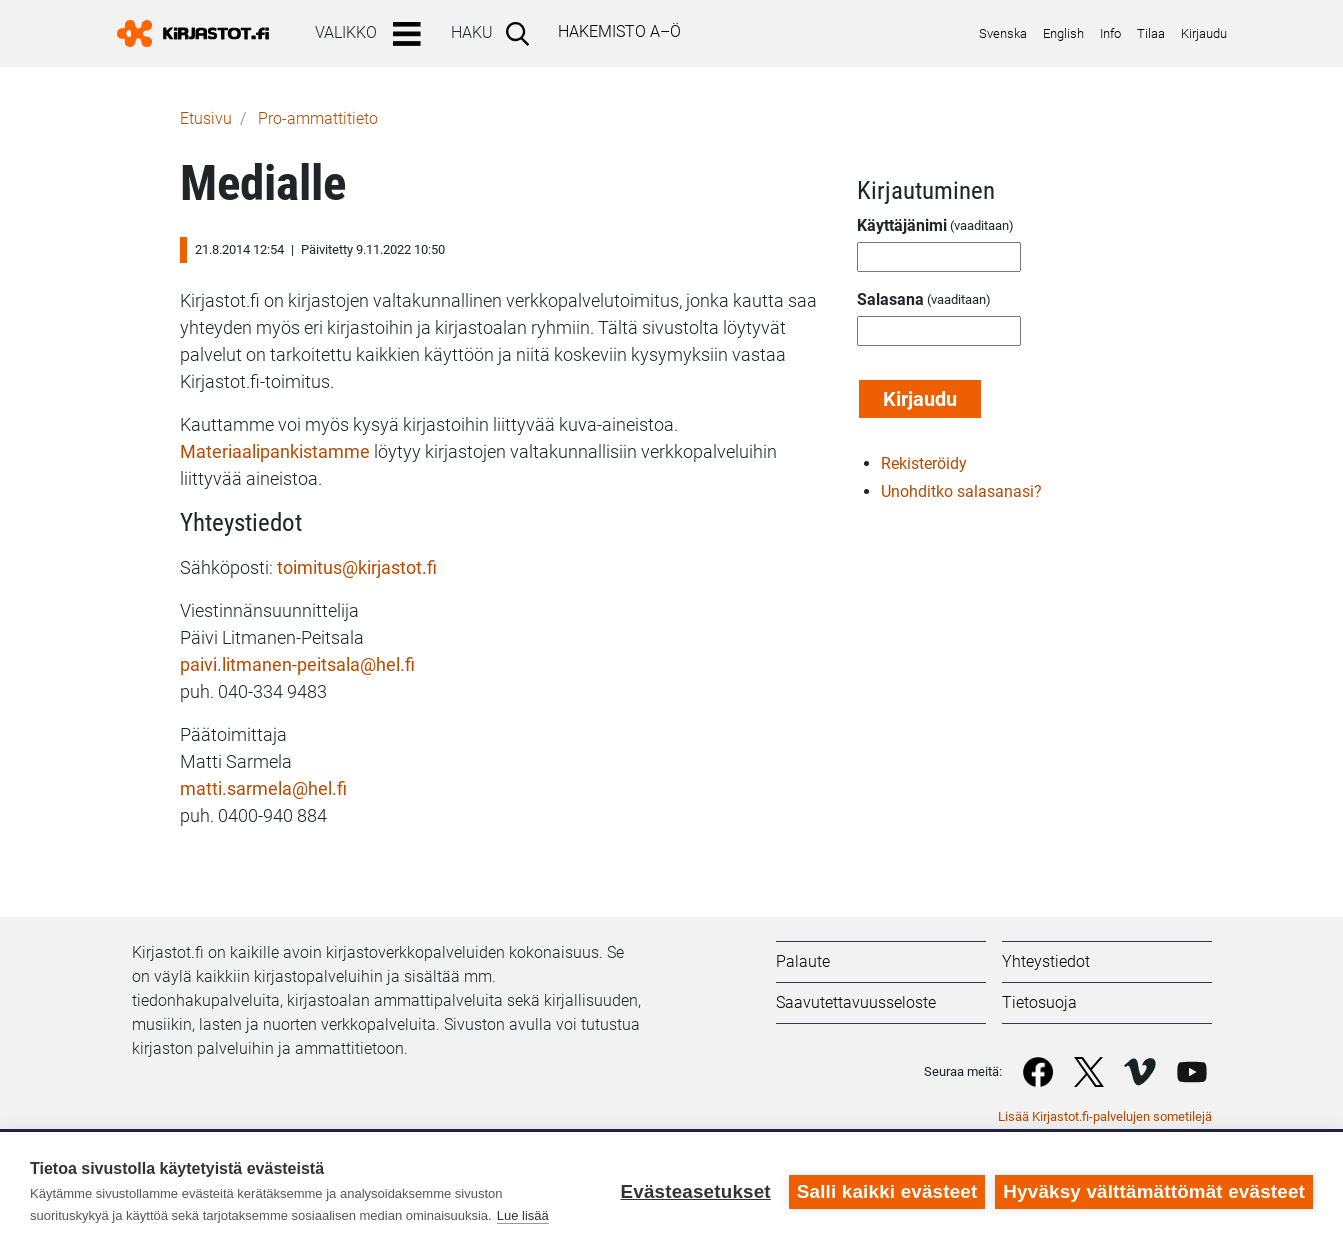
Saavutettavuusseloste (856, 1002)
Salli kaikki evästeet (887, 1191)
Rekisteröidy (924, 463)
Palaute (803, 961)
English (1063, 33)
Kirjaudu (1204, 33)
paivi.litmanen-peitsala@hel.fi (297, 664)
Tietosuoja (1039, 1002)
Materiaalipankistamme (277, 451)
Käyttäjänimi (902, 225)
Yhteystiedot (1046, 961)
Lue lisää (523, 1215)
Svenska (1003, 33)
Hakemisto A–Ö (619, 31)
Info (1110, 33)
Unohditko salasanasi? (961, 491)
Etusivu (206, 118)
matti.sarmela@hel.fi (263, 788)
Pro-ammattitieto (318, 118)
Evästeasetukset (695, 1191)
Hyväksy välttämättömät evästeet (1154, 1191)
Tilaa (1151, 33)
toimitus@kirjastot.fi (357, 567)
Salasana (890, 299)
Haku (472, 32)
